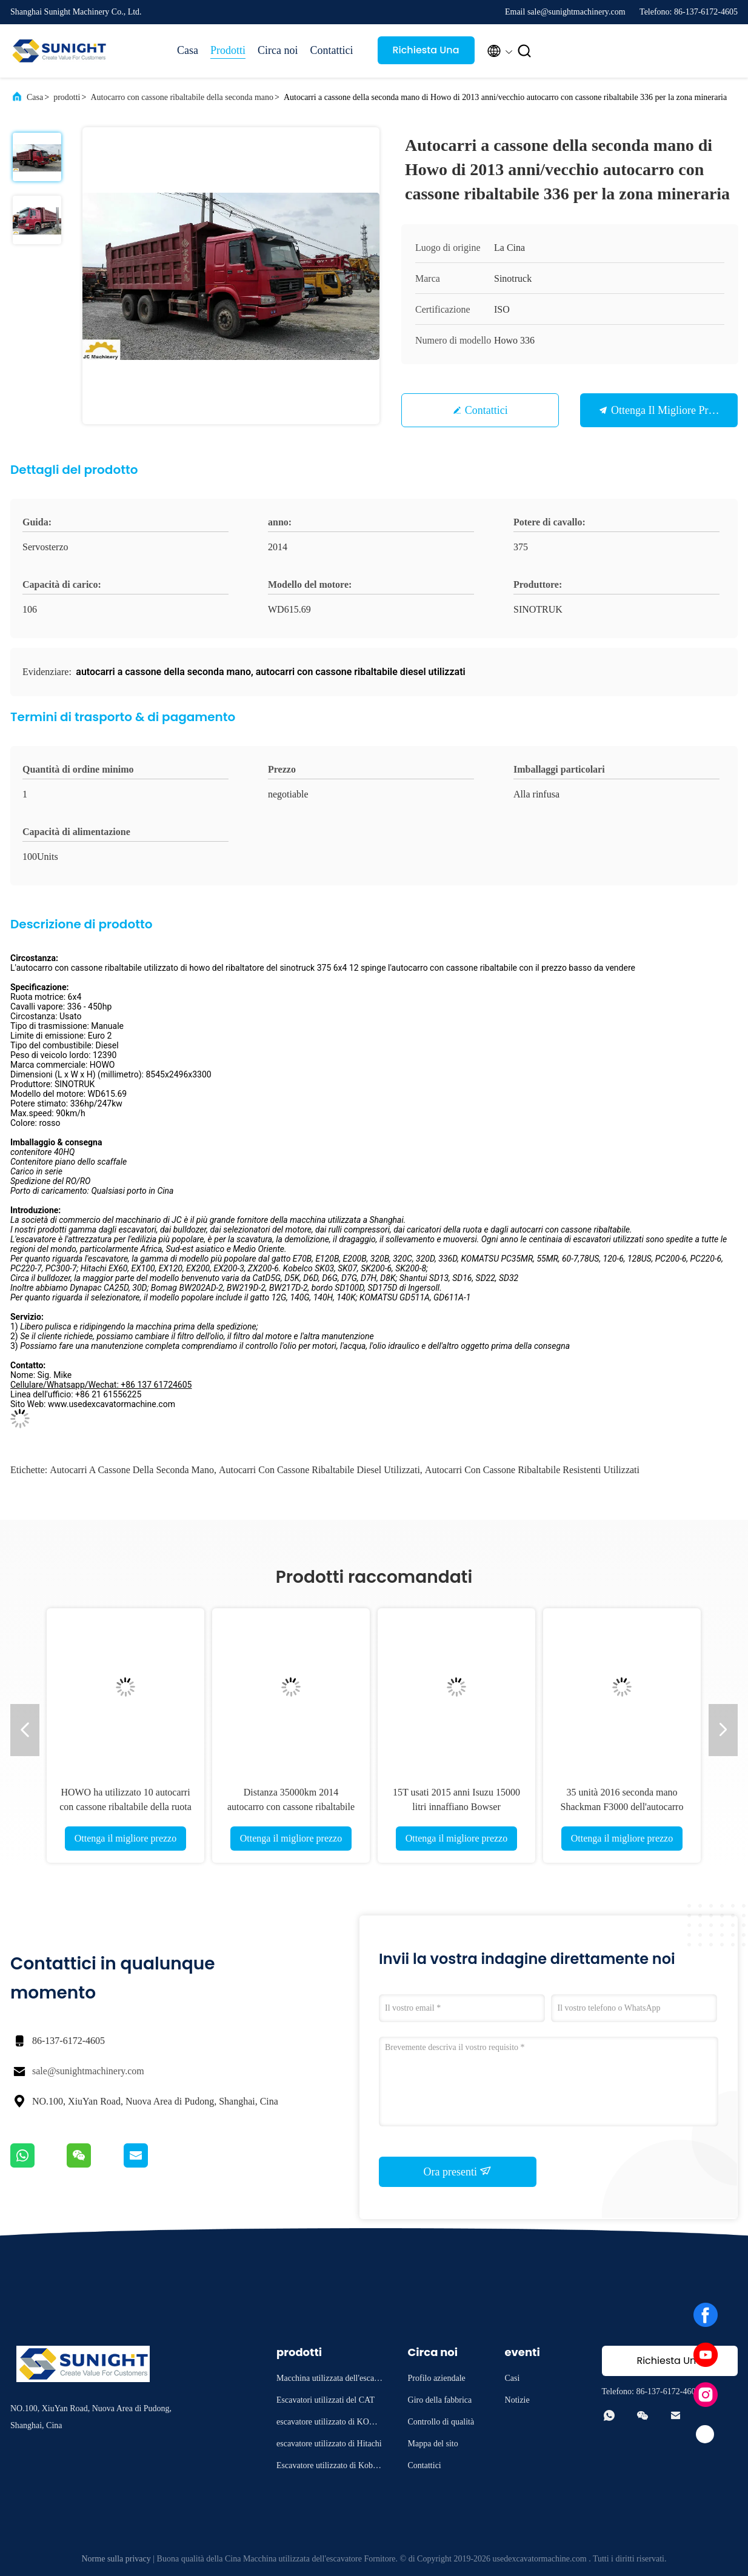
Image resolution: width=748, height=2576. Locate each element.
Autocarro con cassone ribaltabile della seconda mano (181, 97)
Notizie (517, 2400)
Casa (187, 50)
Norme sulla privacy (116, 2558)
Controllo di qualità (441, 2421)
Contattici (331, 50)
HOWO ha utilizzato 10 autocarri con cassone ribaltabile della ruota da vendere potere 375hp (125, 1806)
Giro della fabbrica (440, 2400)
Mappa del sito (433, 2443)
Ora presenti (458, 2171)
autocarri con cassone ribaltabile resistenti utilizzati (532, 1470)
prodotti (66, 97)
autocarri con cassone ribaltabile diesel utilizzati (319, 1470)
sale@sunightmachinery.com (88, 2071)
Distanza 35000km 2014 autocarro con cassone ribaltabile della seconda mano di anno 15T (291, 1806)
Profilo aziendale (437, 2378)
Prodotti (227, 50)
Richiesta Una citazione (425, 53)
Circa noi (278, 50)
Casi (512, 2378)
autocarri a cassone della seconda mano (132, 1470)
